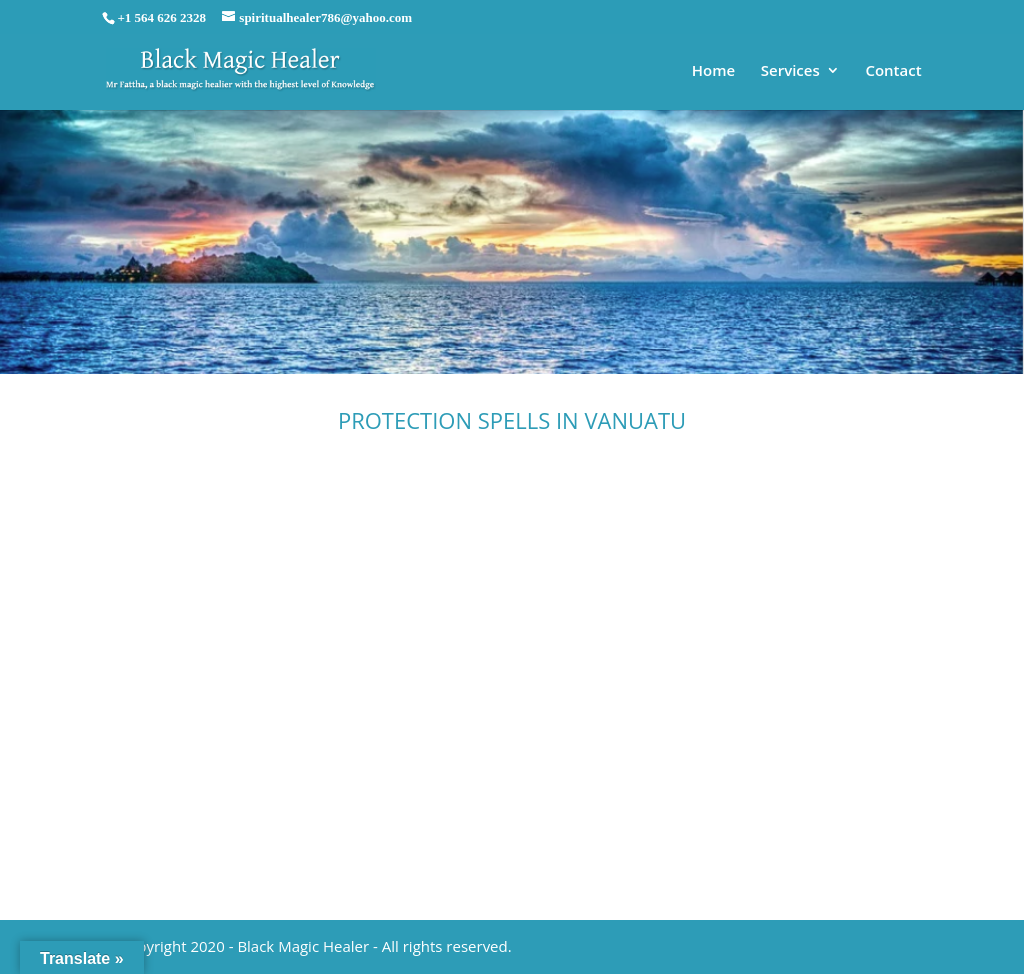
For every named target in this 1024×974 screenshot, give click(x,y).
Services (790, 71)
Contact (893, 71)
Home (713, 71)
